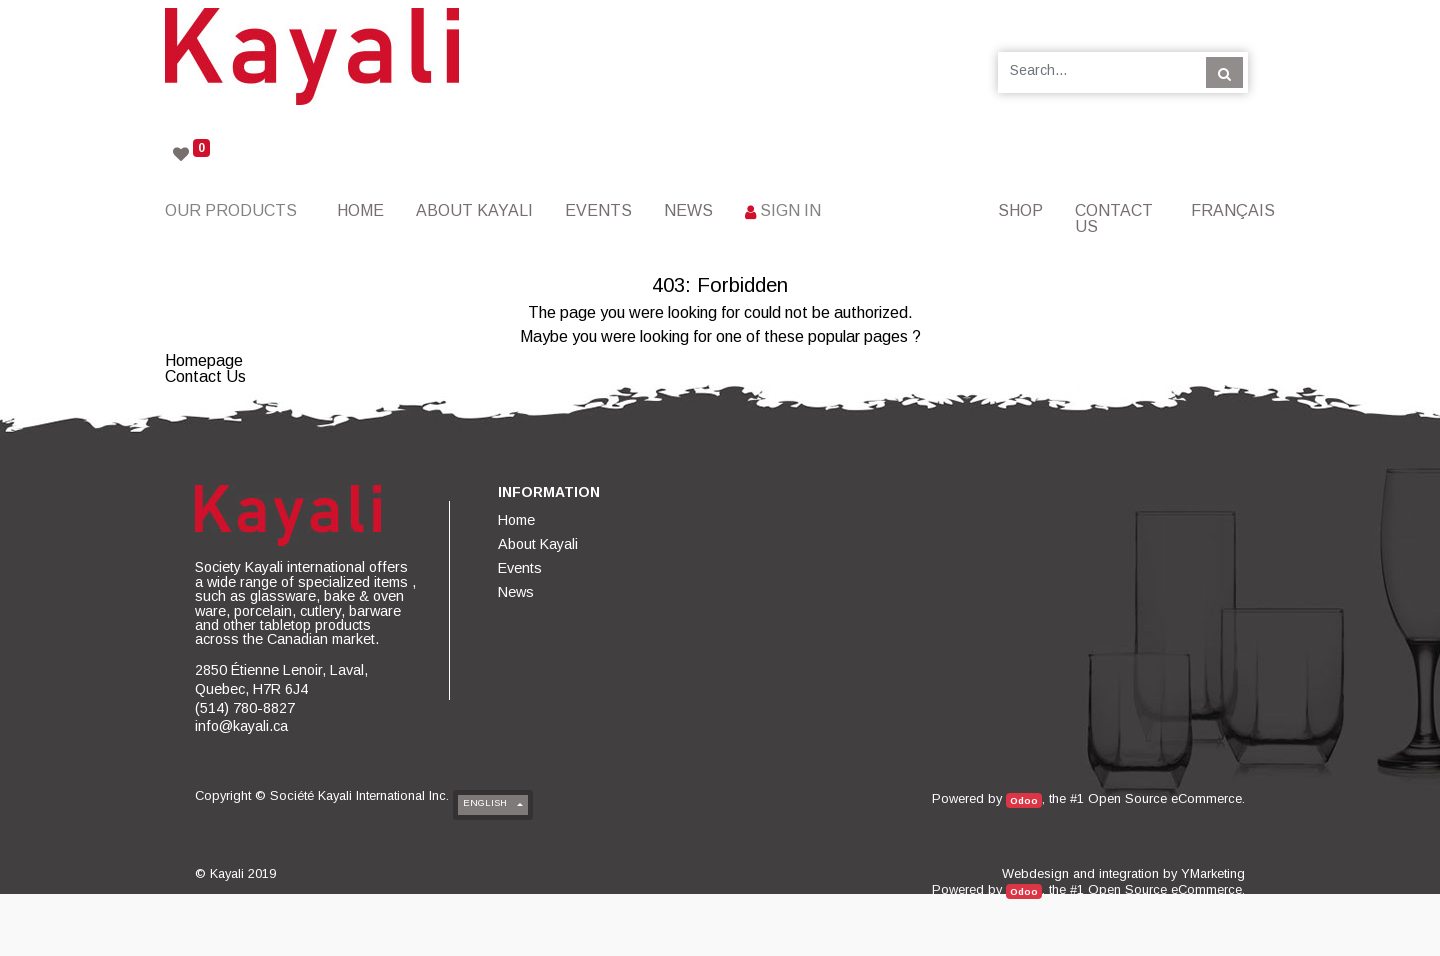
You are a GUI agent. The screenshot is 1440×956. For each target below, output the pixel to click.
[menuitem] (360, 210)
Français (1233, 210)
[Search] (1224, 72)
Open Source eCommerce (1165, 798)
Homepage (204, 360)
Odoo (1024, 800)
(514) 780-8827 (245, 708)
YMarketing (1213, 873)
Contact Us (205, 376)
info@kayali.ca (241, 726)
